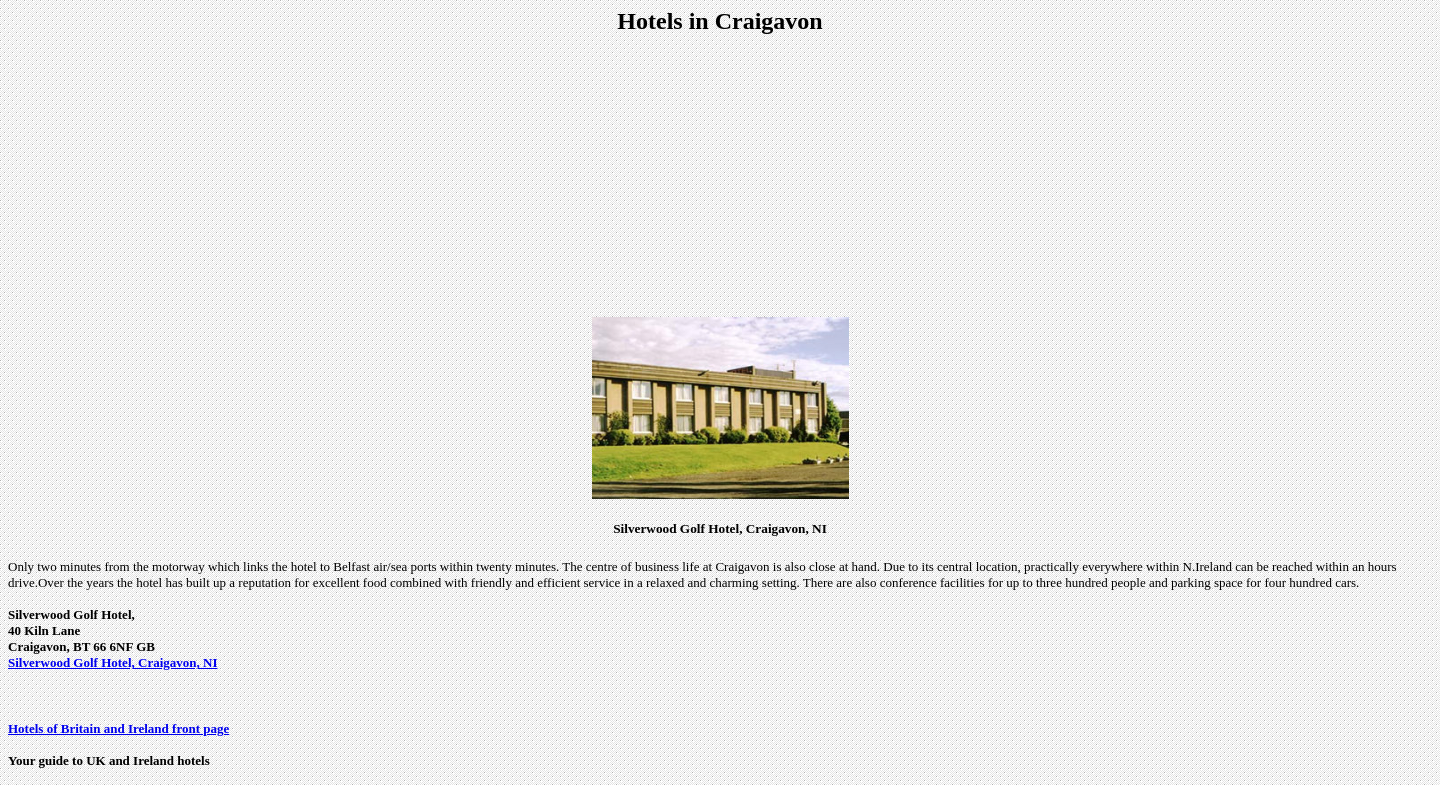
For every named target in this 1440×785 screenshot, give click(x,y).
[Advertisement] (720, 176)
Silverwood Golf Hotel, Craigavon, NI (112, 662)
